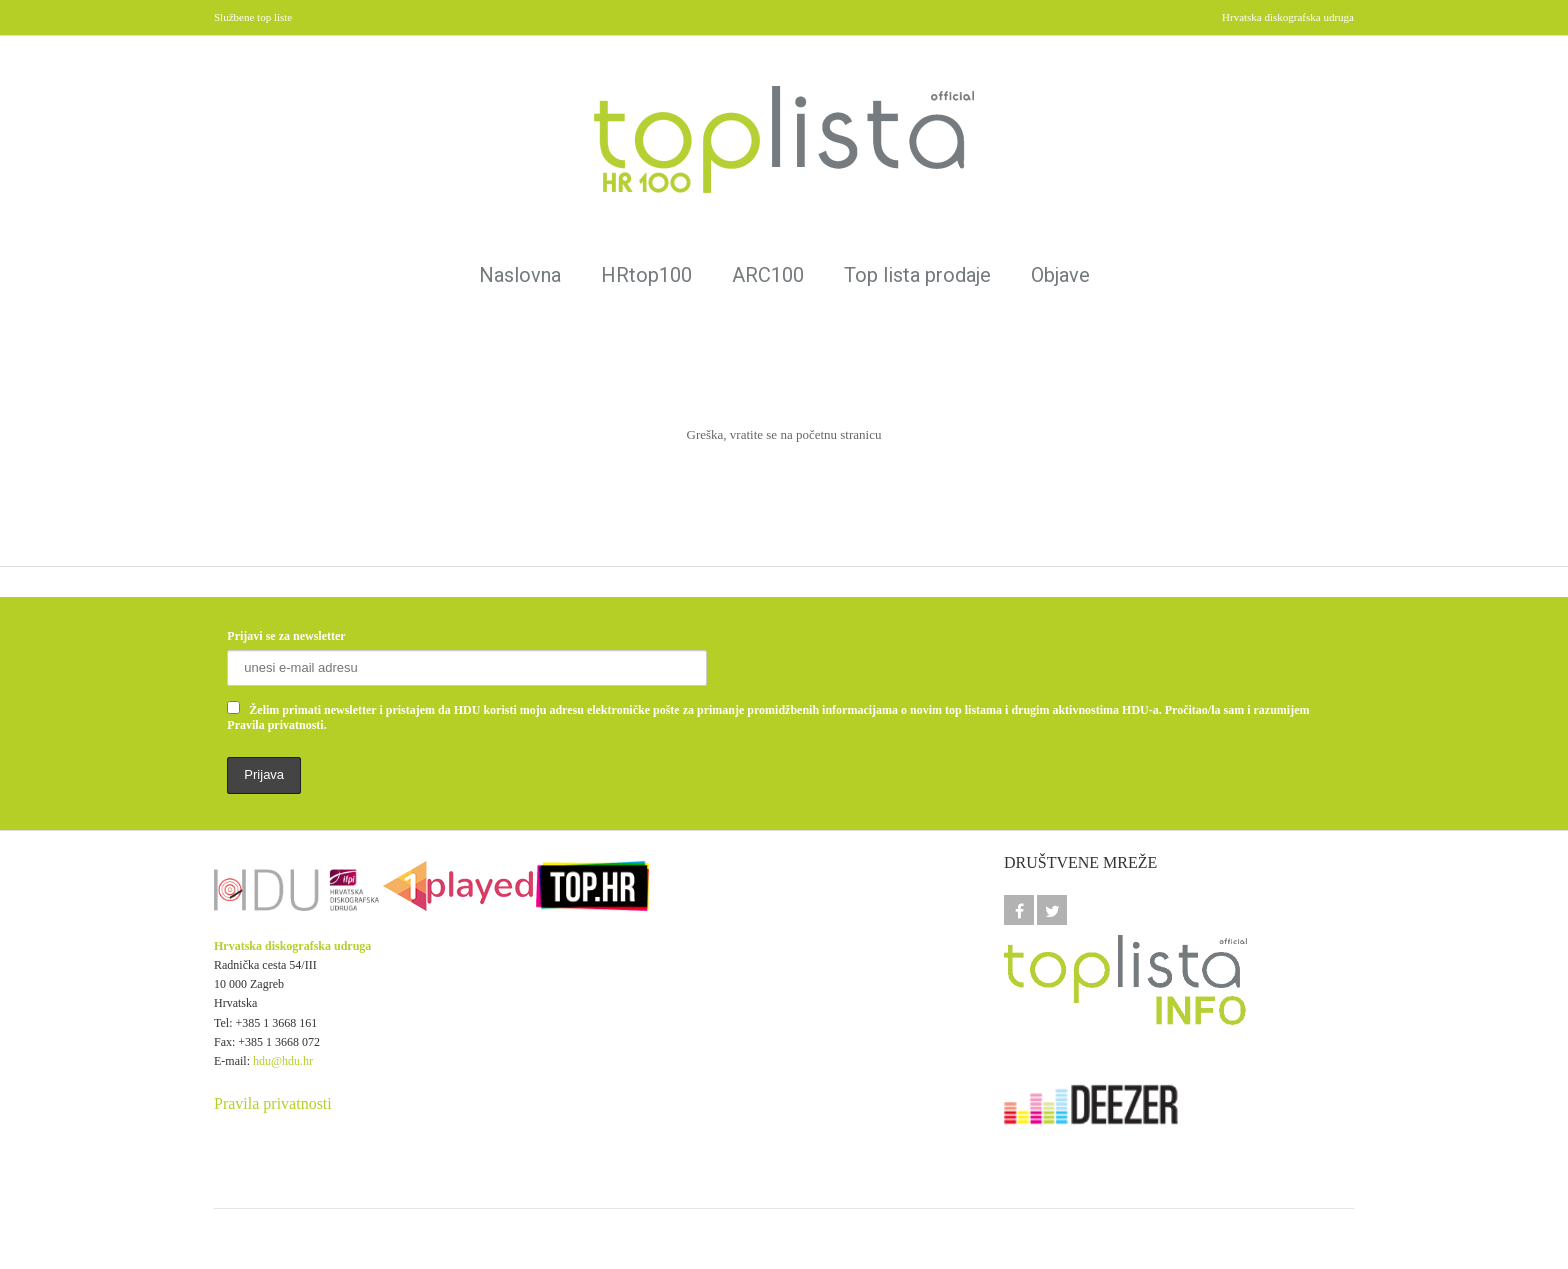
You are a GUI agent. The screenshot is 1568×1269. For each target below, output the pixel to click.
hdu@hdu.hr (283, 1061)
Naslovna (520, 275)
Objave (1060, 275)
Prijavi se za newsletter (286, 636)
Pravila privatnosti (273, 1103)
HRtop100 (646, 275)
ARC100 (768, 275)
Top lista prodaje (917, 275)
